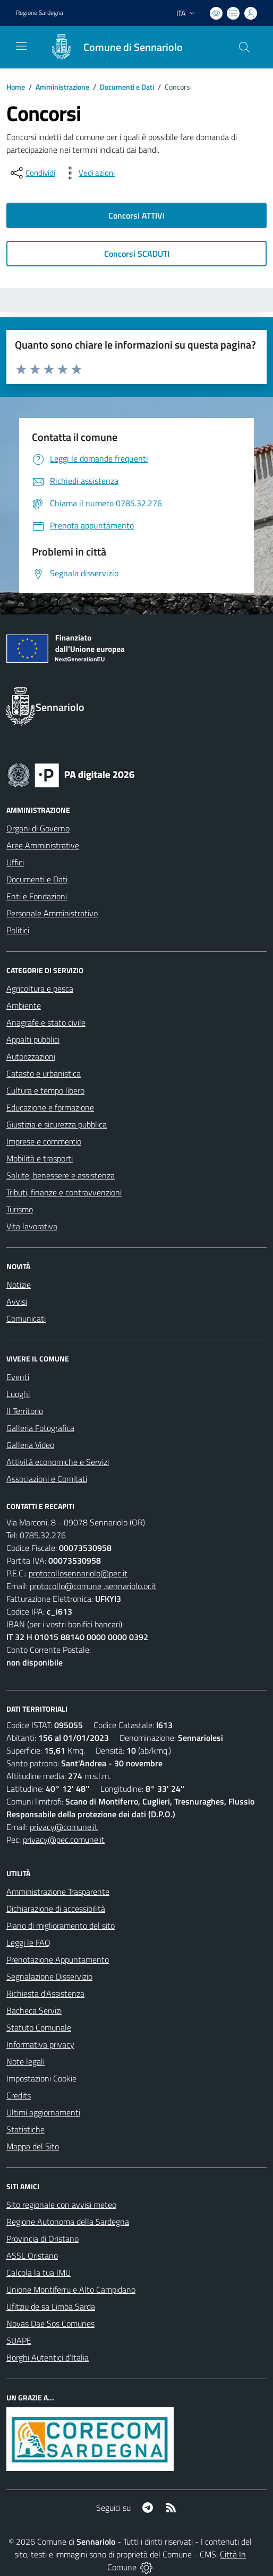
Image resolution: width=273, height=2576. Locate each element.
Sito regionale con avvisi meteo (61, 2204)
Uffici (15, 862)
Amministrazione (62, 86)
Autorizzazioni (30, 1056)
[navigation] (21, 46)
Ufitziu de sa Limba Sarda (50, 2306)
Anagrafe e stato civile (46, 1022)
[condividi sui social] (31, 172)
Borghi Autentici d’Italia (47, 2357)
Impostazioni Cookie (41, 2078)
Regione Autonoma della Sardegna (67, 2221)
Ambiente (23, 1005)
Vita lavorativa (31, 1226)
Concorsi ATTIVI (136, 215)
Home (15, 86)
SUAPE (18, 2340)
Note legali (25, 2061)
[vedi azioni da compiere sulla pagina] (88, 172)
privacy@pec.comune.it (64, 1839)
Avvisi (16, 1301)
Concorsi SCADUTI (136, 253)
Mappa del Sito (32, 2146)
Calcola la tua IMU (38, 2272)
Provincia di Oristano (42, 2238)
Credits (18, 2095)
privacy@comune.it (64, 1826)
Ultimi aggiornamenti (43, 2112)
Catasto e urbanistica (43, 1073)
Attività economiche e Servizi (57, 1461)
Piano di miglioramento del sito (60, 1925)
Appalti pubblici (32, 1039)
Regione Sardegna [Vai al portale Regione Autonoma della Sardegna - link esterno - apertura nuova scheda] (39, 13)
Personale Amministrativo (52, 913)
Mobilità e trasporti (39, 1158)
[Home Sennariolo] (111, 47)
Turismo (19, 1209)
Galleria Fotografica (40, 1427)
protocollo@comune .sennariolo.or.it (93, 1586)
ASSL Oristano (32, 2255)
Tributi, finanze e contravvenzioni (64, 1192)
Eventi (17, 1377)
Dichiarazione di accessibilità (55, 1908)
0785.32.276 (43, 1535)
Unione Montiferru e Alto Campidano (70, 2289)
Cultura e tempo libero (45, 1090)
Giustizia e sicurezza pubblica (56, 1124)
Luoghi (18, 1393)
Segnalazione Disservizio (49, 1976)
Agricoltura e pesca (39, 988)
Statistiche (25, 2129)
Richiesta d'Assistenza (45, 1993)
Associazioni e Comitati (46, 1478)
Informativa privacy (40, 2044)
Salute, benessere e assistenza (60, 1175)
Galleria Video (30, 1444)
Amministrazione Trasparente (57, 1891)
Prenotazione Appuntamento (57, 1959)
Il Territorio (24, 1410)
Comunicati (26, 1318)
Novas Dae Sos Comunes (50, 2323)
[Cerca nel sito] (244, 47)
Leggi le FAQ (28, 1942)
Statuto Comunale (38, 2027)
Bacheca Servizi (34, 2010)
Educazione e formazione (50, 1107)
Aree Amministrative (42, 845)
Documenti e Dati (127, 86)
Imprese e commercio (43, 1141)
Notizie (18, 1284)
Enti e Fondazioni (36, 896)
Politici (17, 930)
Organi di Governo (38, 828)
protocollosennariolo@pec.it (78, 1573)
